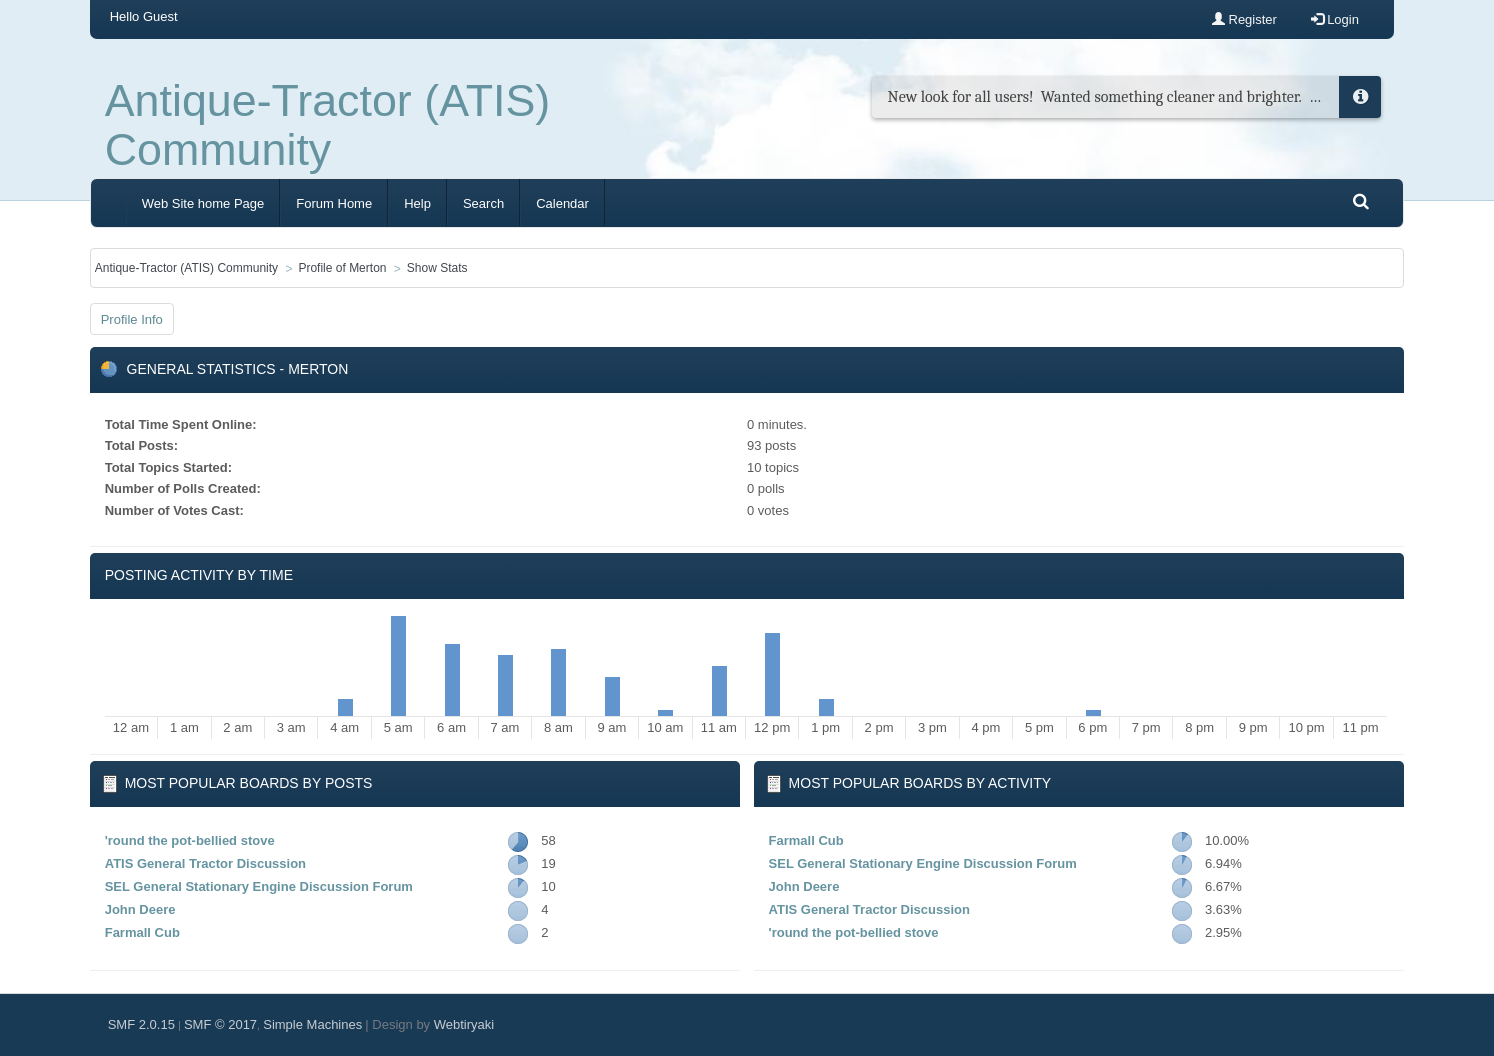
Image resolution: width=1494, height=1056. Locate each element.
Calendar (562, 203)
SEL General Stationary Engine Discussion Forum (259, 886)
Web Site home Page (203, 203)
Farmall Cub (142, 932)
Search (483, 203)
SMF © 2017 (220, 1024)
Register (1244, 19)
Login (1335, 19)
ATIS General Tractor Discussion (205, 863)
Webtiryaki (464, 1024)
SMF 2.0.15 (141, 1024)
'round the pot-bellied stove (190, 840)
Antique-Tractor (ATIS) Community (328, 125)
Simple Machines (312, 1024)
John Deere (140, 909)
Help (417, 203)
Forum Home (334, 203)
